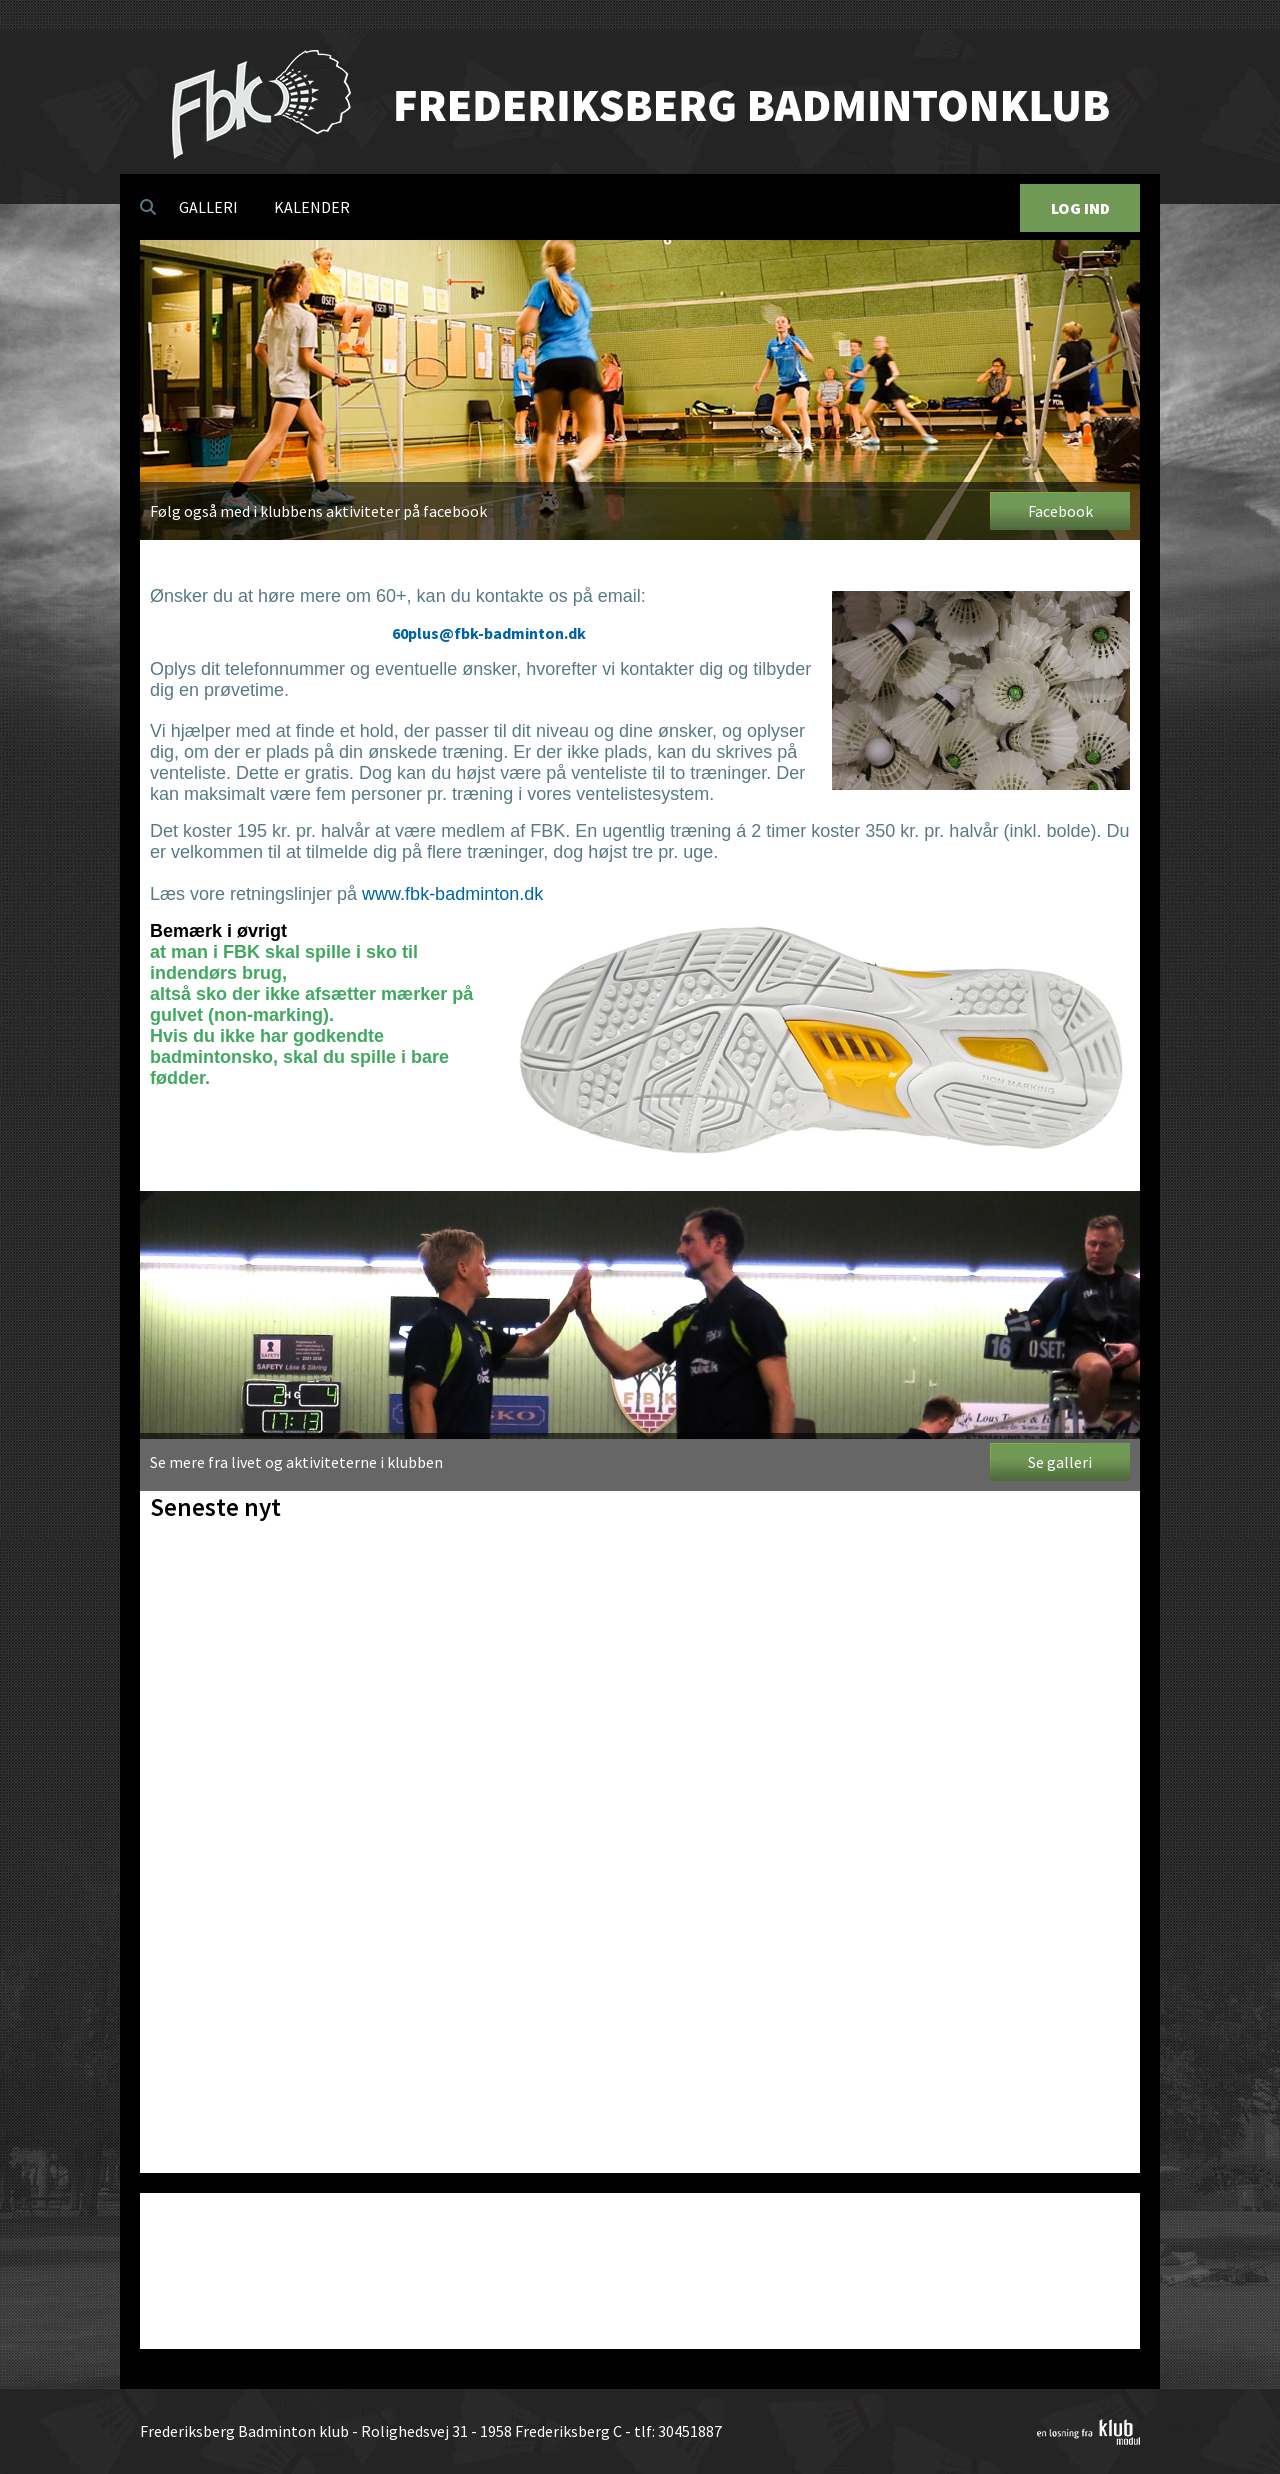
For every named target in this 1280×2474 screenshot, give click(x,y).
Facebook (1060, 511)
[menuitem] (148, 207)
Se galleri (1060, 1462)
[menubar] (252, 207)
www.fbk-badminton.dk (452, 894)
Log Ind (1080, 208)
